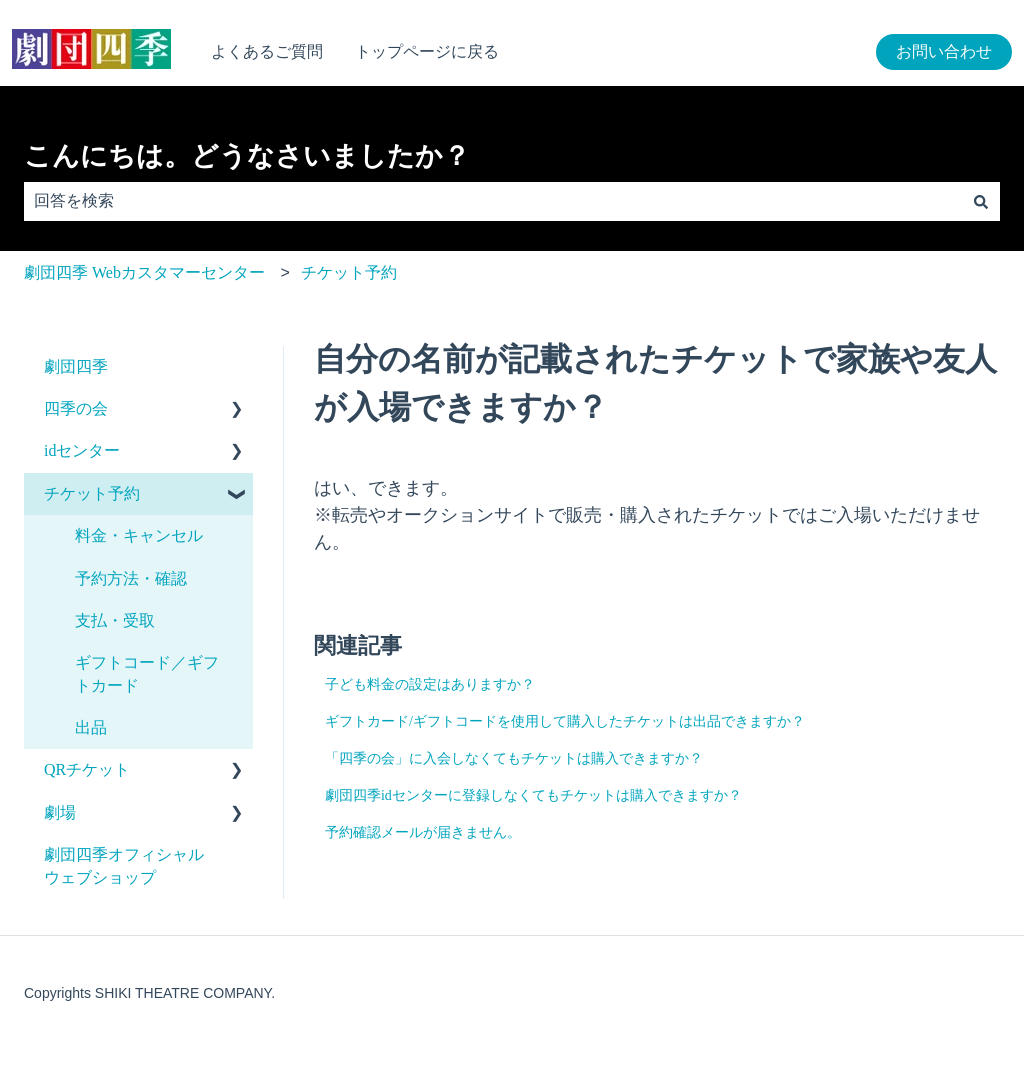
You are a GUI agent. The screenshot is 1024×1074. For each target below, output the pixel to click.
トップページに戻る (427, 51)
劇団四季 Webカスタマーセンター (144, 272)
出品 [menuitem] (91, 727)
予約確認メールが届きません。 (423, 832)
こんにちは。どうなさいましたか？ (247, 156)
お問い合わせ (944, 51)
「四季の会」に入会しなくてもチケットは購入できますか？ (514, 758)
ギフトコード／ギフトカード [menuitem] (147, 673)
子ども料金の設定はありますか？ (430, 684)
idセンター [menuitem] (82, 450)
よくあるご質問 (267, 51)
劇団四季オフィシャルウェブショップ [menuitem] (124, 865)
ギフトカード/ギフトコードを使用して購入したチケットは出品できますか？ (565, 721)
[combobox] (493, 201)
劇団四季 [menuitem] (76, 366)
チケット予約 (349, 272)
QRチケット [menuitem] (87, 769)
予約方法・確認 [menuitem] (131, 578)
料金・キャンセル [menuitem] (139, 535)
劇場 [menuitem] (60, 812)
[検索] (981, 201)
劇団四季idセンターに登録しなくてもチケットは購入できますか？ (533, 795)
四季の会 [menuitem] (76, 408)
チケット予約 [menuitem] (92, 493)
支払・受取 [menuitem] (115, 620)
